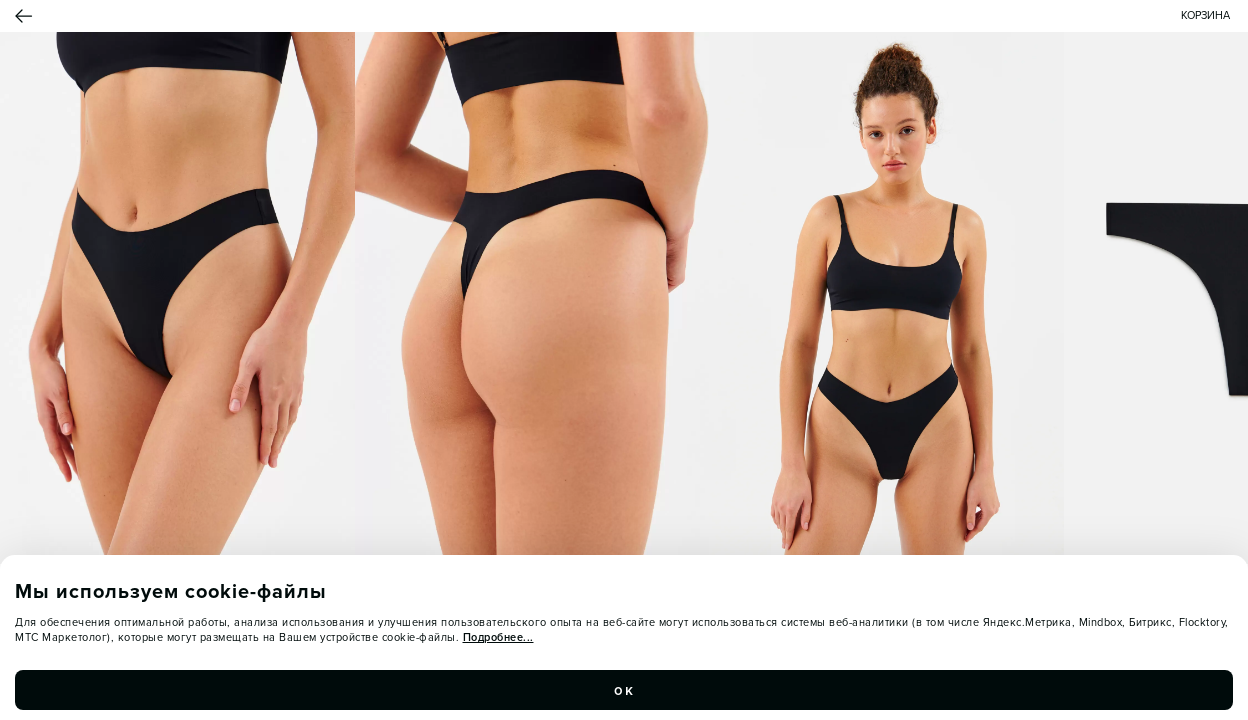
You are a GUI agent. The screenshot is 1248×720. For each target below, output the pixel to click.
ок (624, 690)
